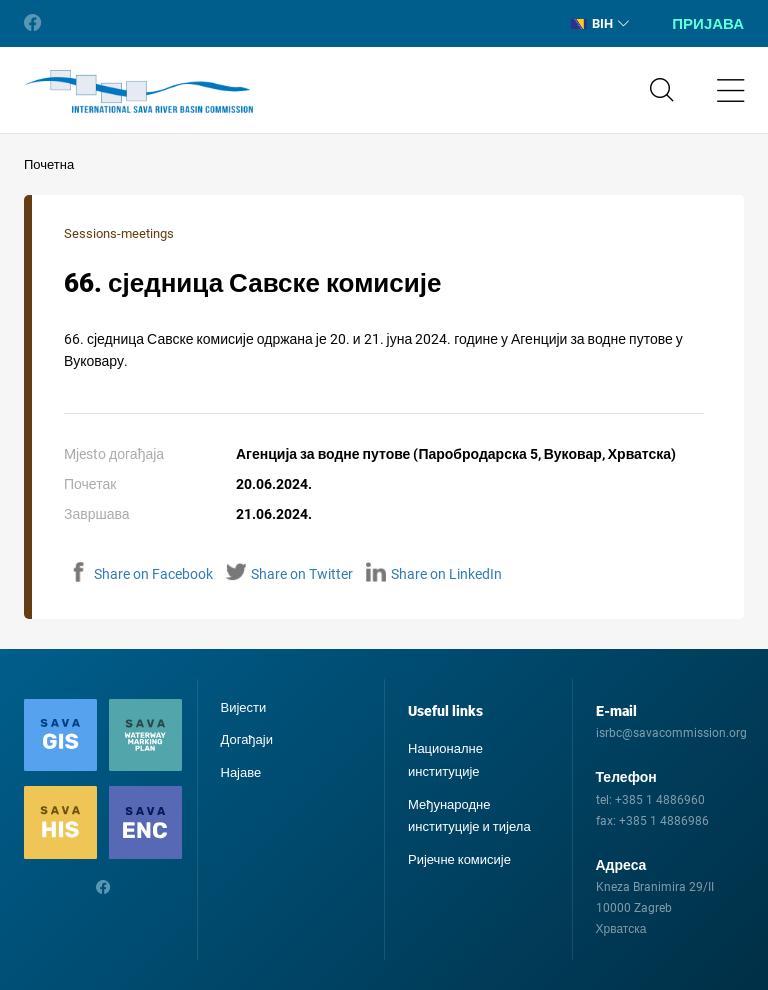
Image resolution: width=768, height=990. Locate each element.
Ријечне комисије (459, 859)
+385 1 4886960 (660, 800)
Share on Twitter (289, 574)
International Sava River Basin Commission (138, 92)
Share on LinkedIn (434, 574)
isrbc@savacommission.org (671, 733)
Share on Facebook (141, 574)
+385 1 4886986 (664, 821)
